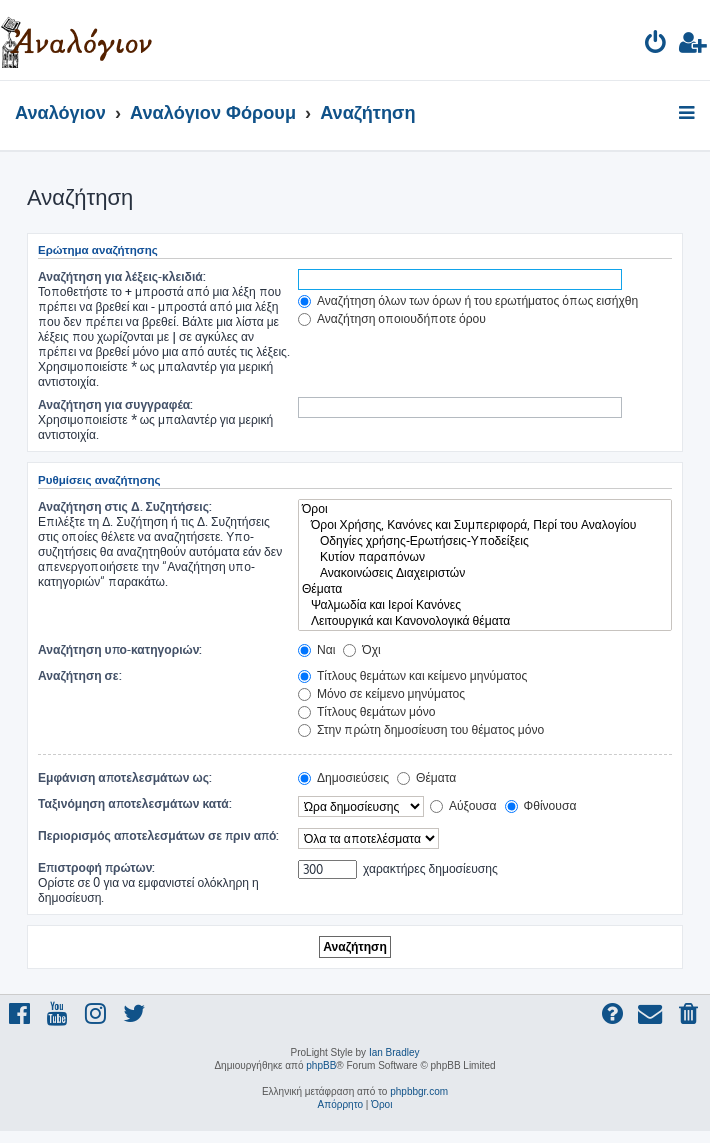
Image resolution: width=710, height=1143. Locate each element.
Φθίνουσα (541, 805)
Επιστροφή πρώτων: (96, 867)
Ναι (316, 649)
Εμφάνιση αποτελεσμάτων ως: (125, 777)
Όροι (485, 509)
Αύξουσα (463, 805)
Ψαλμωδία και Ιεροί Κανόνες (485, 605)
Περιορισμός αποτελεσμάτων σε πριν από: (159, 835)
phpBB (321, 1065)
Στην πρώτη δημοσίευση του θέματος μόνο (421, 729)
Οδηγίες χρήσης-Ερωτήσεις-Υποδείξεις (485, 541)
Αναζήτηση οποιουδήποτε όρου (392, 318)
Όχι (361, 649)
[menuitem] (656, 45)
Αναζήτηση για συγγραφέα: (115, 404)
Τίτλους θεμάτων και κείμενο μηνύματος (412, 675)
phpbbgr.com (419, 1091)
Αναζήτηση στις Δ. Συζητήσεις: (125, 506)
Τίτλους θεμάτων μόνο (367, 711)
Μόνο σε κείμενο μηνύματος (381, 693)
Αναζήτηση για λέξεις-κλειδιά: (122, 276)
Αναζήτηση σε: (80, 675)
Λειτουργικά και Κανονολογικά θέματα (485, 621)
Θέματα (485, 589)
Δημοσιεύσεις (343, 777)
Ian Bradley (394, 1052)
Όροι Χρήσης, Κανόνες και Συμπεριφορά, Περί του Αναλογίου (485, 525)
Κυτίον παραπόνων (485, 557)
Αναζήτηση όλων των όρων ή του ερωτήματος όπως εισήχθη (468, 300)
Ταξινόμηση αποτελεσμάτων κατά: (135, 803)
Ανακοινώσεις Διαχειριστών (485, 573)
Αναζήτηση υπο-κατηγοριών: (120, 649)
